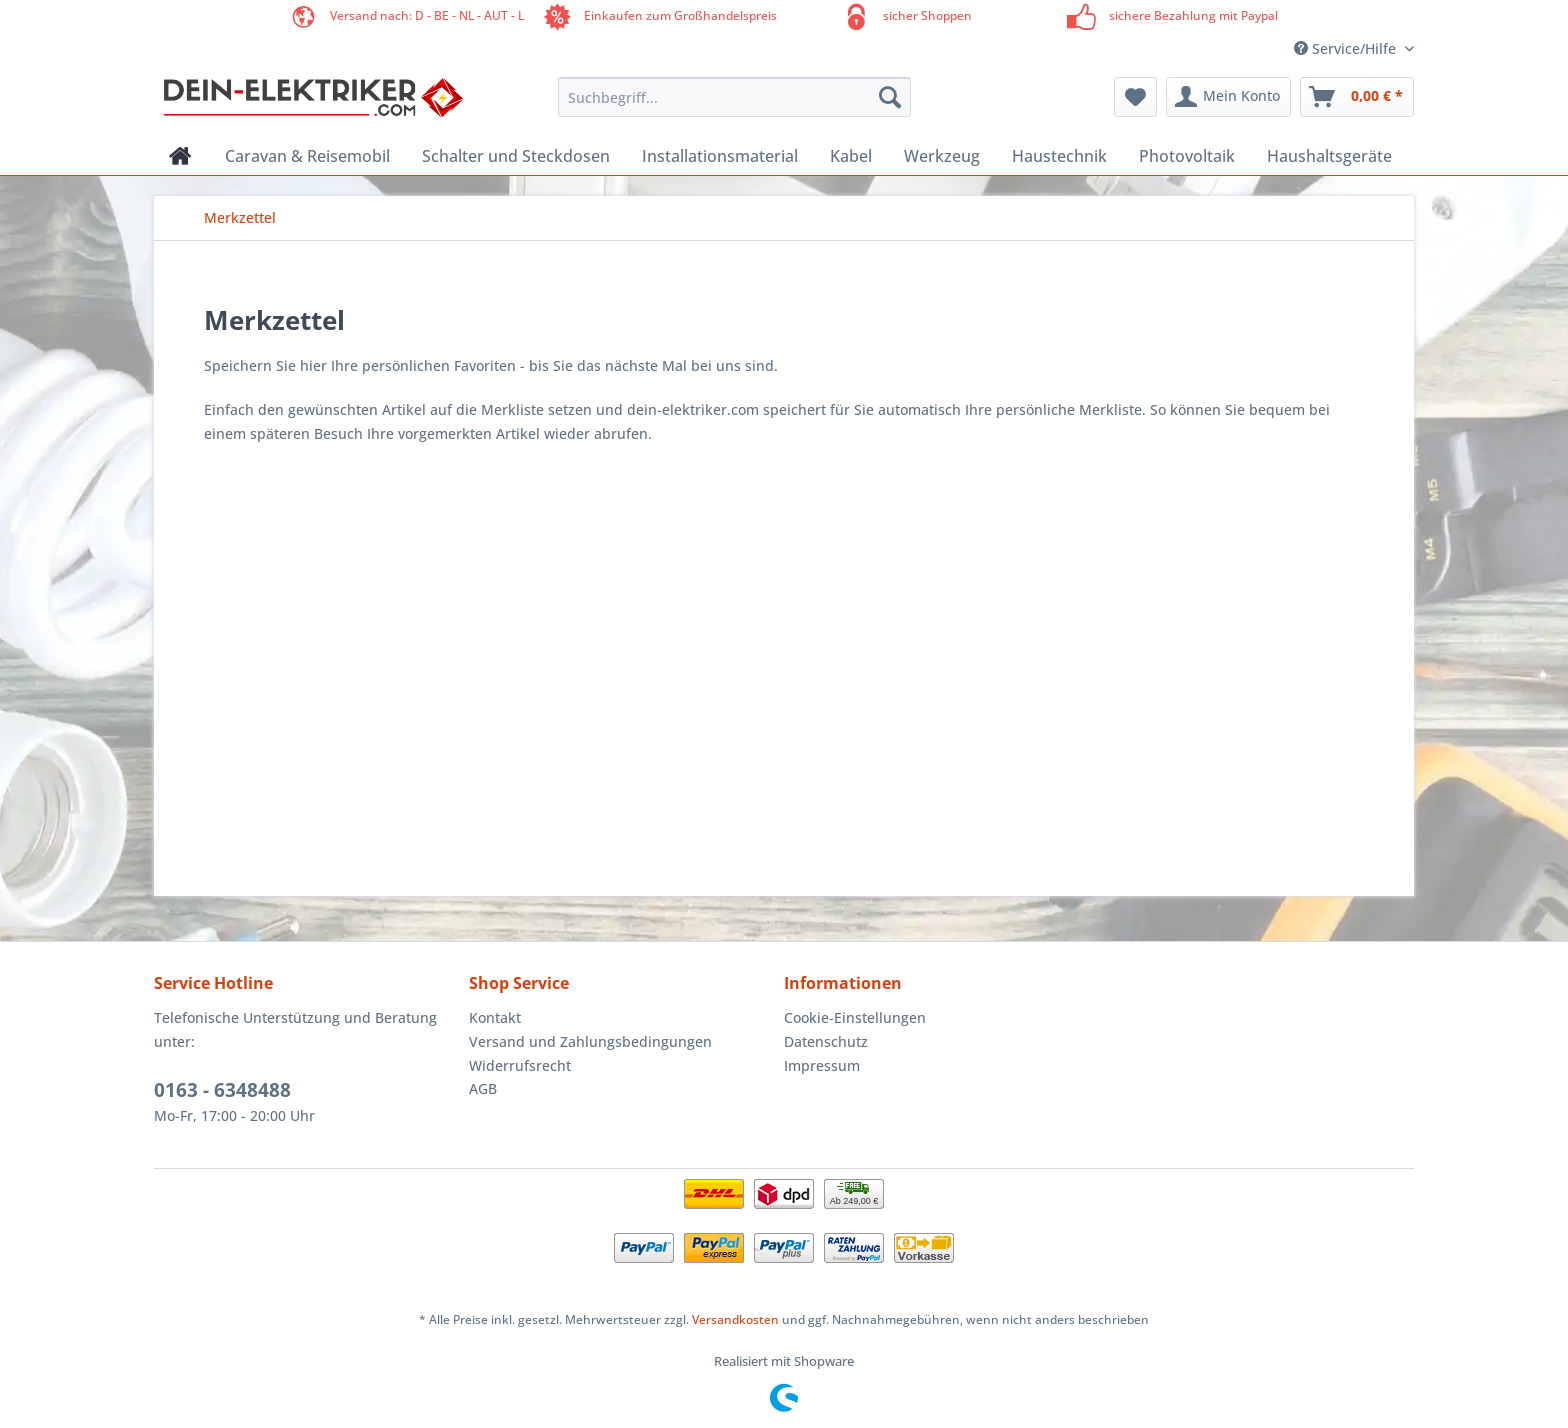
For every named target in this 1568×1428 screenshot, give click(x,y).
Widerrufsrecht (520, 1065)
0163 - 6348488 (222, 1090)
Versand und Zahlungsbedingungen (590, 1041)
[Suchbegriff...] (734, 97)
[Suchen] (890, 97)
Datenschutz (826, 1041)
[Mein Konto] (1228, 97)
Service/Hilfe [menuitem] (1347, 48)
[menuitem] (734, 106)
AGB (483, 1088)
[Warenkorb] (1357, 97)
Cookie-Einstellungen (855, 1017)
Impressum (822, 1065)
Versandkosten (735, 1319)
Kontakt (495, 1017)
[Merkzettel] (1135, 97)
